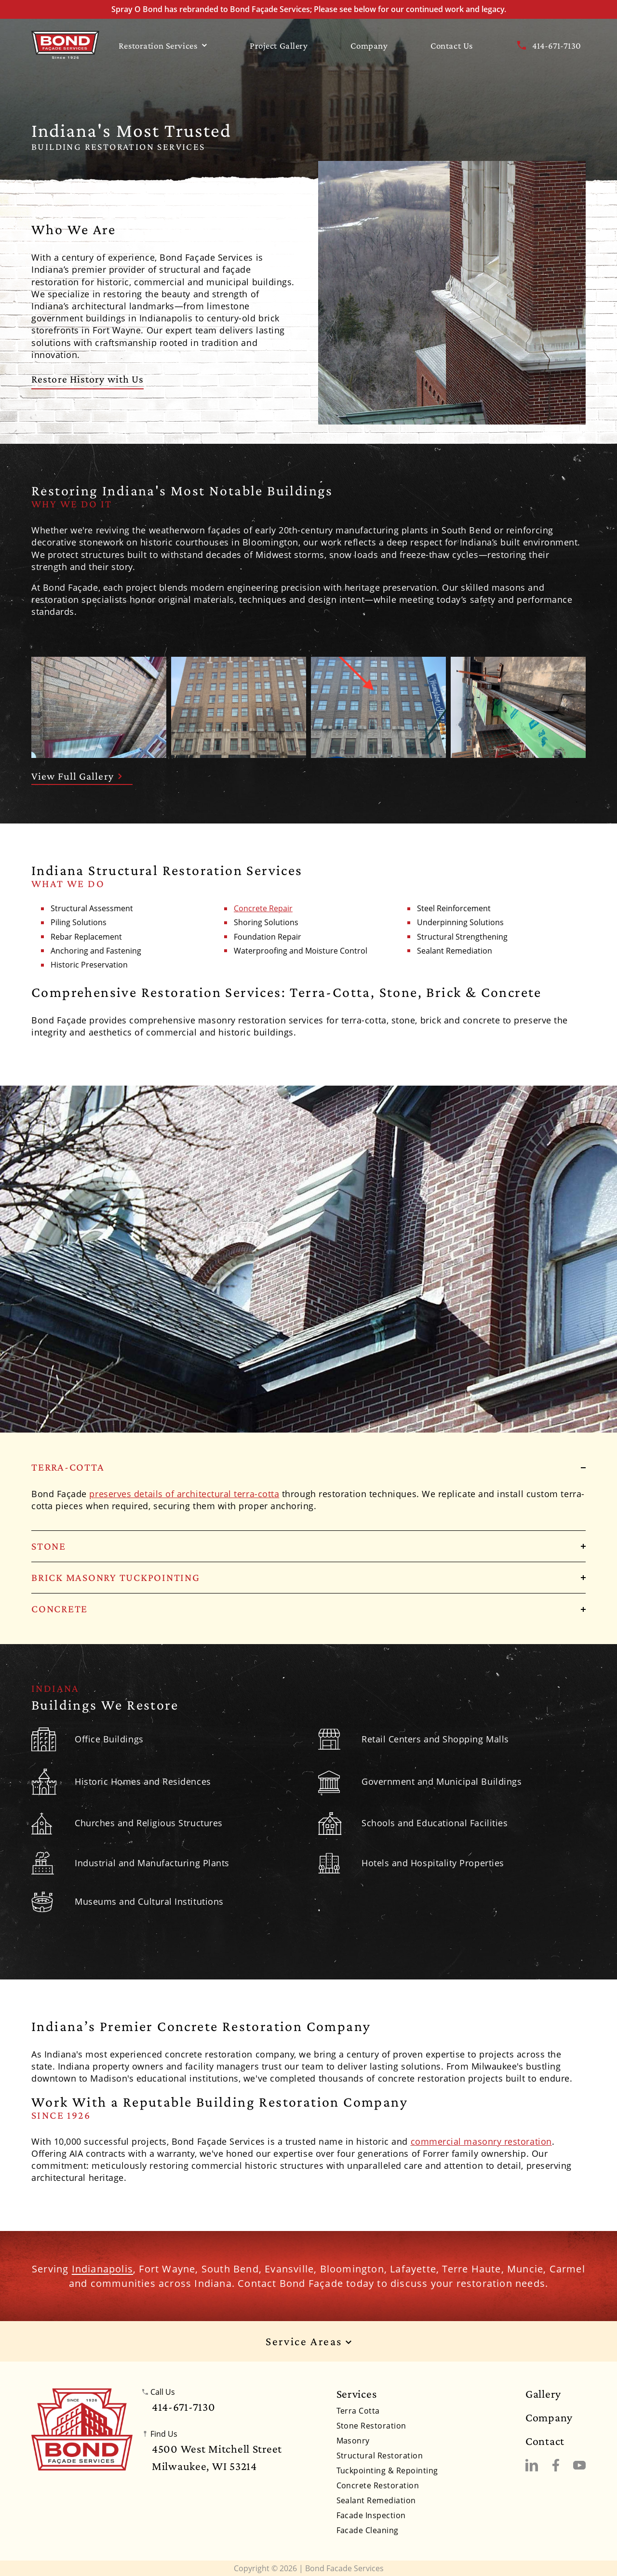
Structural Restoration (379, 2455)
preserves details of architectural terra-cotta (184, 1494)
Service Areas (308, 2342)
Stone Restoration (371, 2426)
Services (356, 2394)
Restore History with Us (87, 379)
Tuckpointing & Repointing (387, 2470)
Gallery (543, 2394)
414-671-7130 (548, 45)
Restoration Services (163, 45)
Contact (544, 2441)
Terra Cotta (358, 2411)
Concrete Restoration (377, 2485)
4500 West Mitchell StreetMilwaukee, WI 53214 (217, 2457)
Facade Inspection (371, 2515)
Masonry (353, 2440)
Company (369, 45)
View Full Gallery (77, 776)
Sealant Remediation (376, 2500)
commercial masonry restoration (481, 2141)
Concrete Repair (263, 908)
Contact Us (451, 45)
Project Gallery (279, 45)
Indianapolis (102, 2268)
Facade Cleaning (367, 2530)
